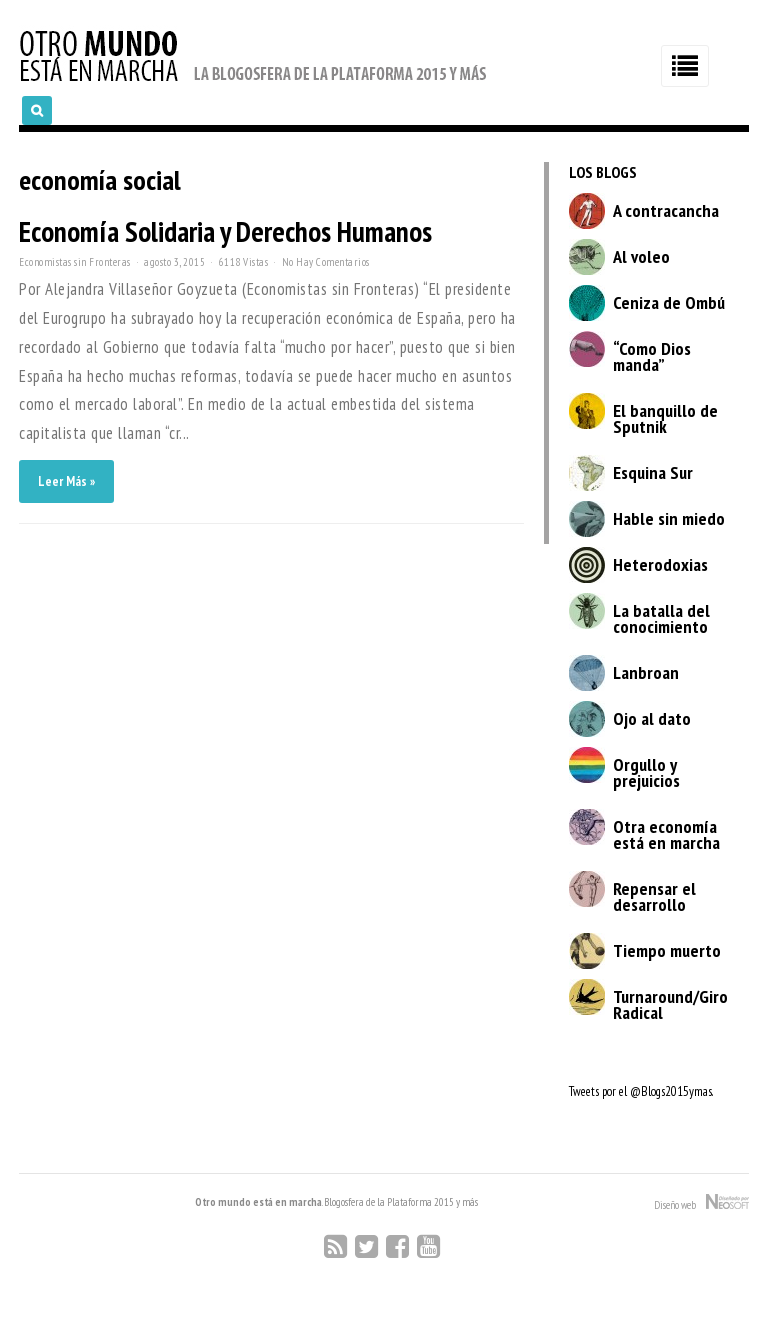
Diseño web (701, 1203)
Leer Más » (66, 481)
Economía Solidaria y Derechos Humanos (225, 231)
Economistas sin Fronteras (75, 262)
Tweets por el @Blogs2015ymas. (641, 1091)
